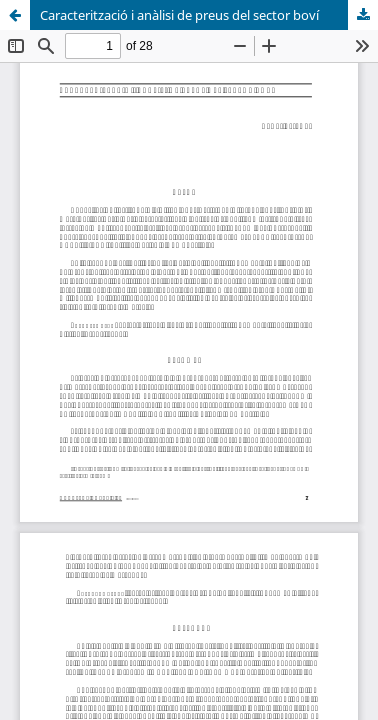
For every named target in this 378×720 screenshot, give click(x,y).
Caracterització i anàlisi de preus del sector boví (179, 15)
